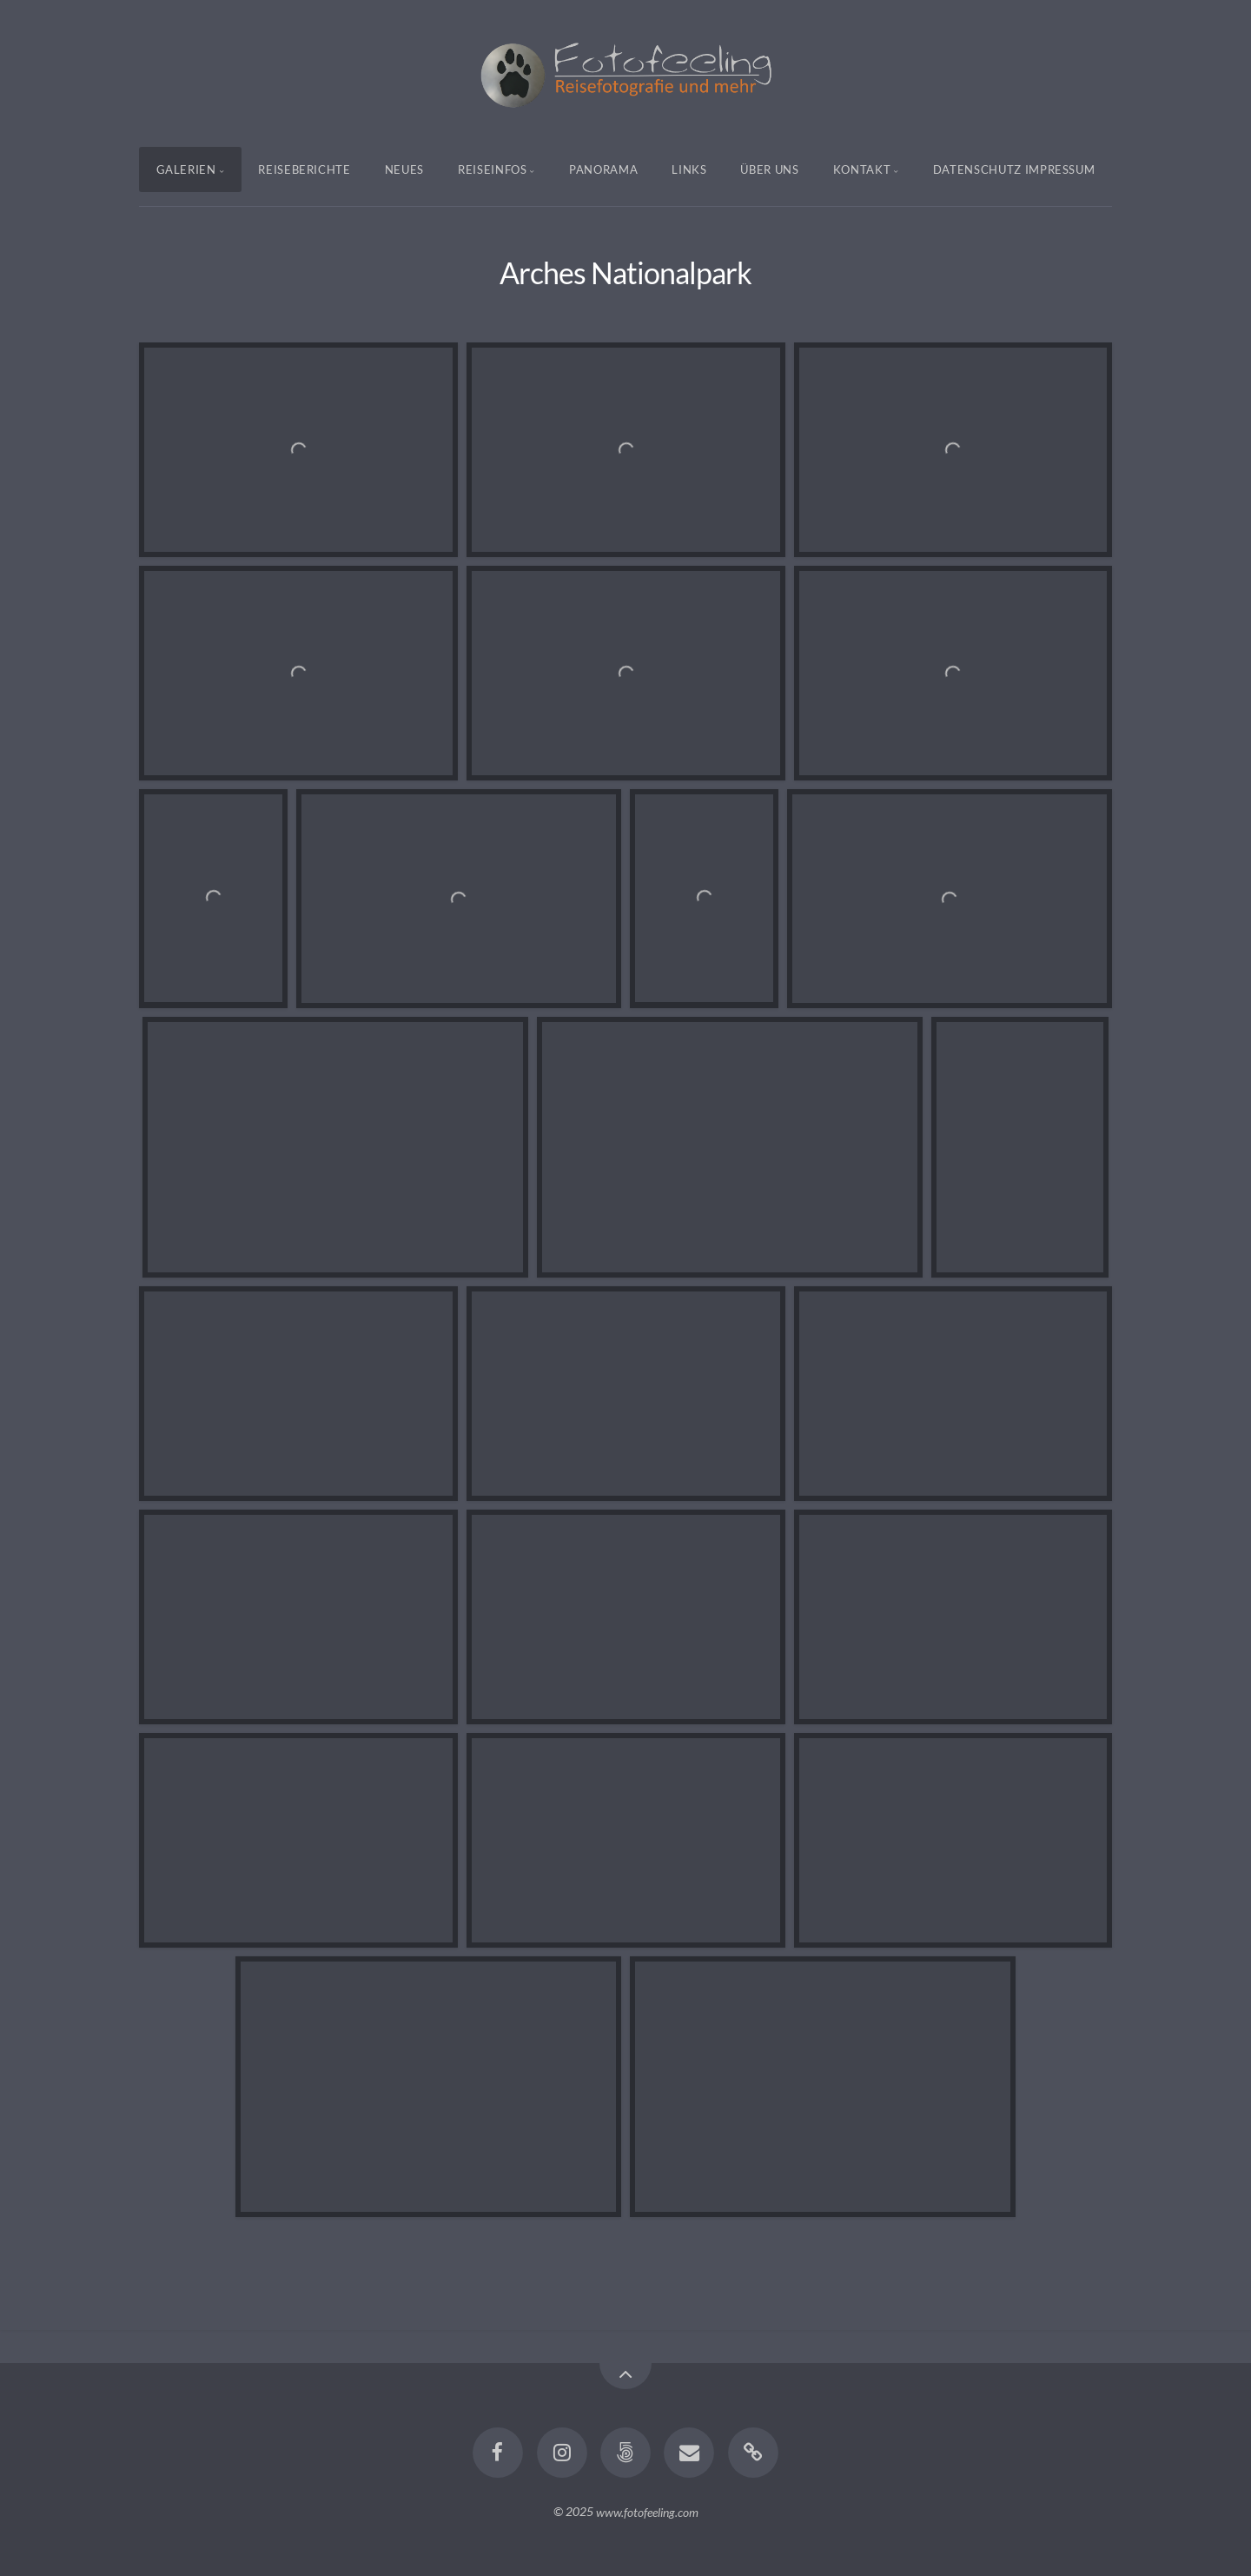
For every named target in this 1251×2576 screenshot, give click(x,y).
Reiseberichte (304, 169)
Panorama (603, 169)
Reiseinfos (492, 169)
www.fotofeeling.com (647, 2511)
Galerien (186, 169)
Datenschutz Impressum (1014, 169)
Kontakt (862, 169)
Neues (404, 169)
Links (689, 169)
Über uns (769, 169)
